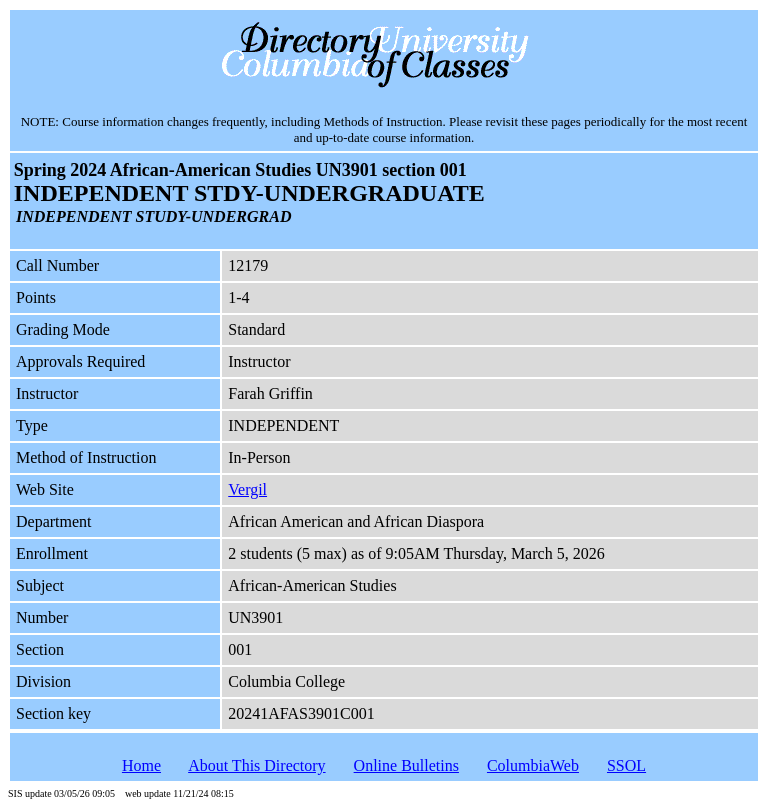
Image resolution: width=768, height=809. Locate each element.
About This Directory (256, 765)
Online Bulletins (406, 765)
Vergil (247, 489)
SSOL (626, 765)
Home (141, 765)
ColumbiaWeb (533, 765)
